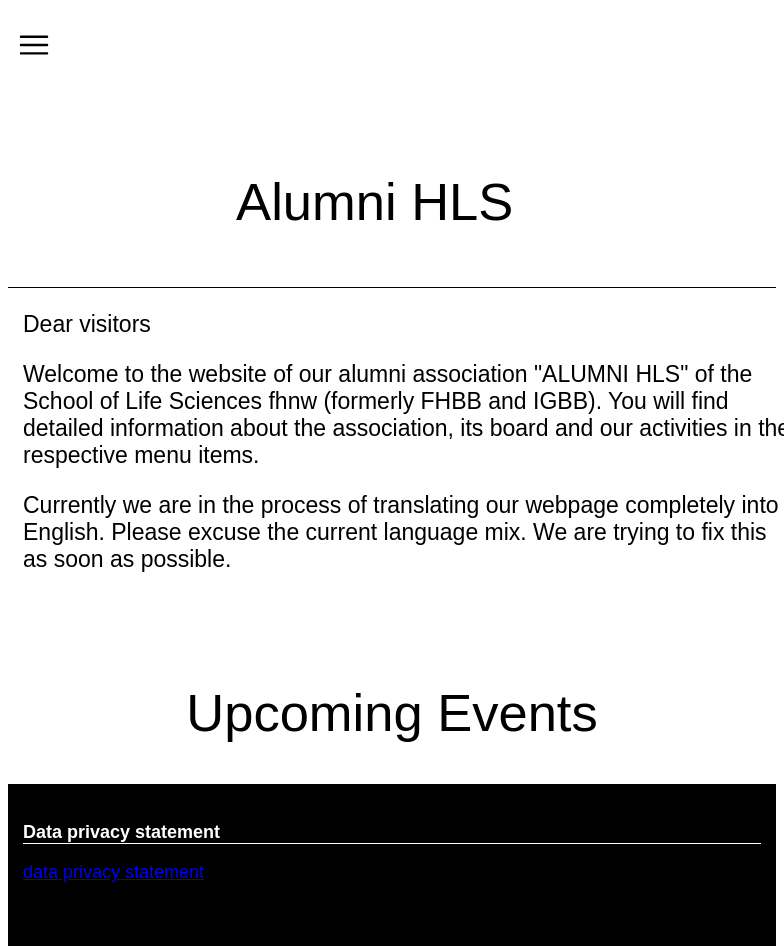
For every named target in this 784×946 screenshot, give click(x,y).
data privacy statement (113, 872)
